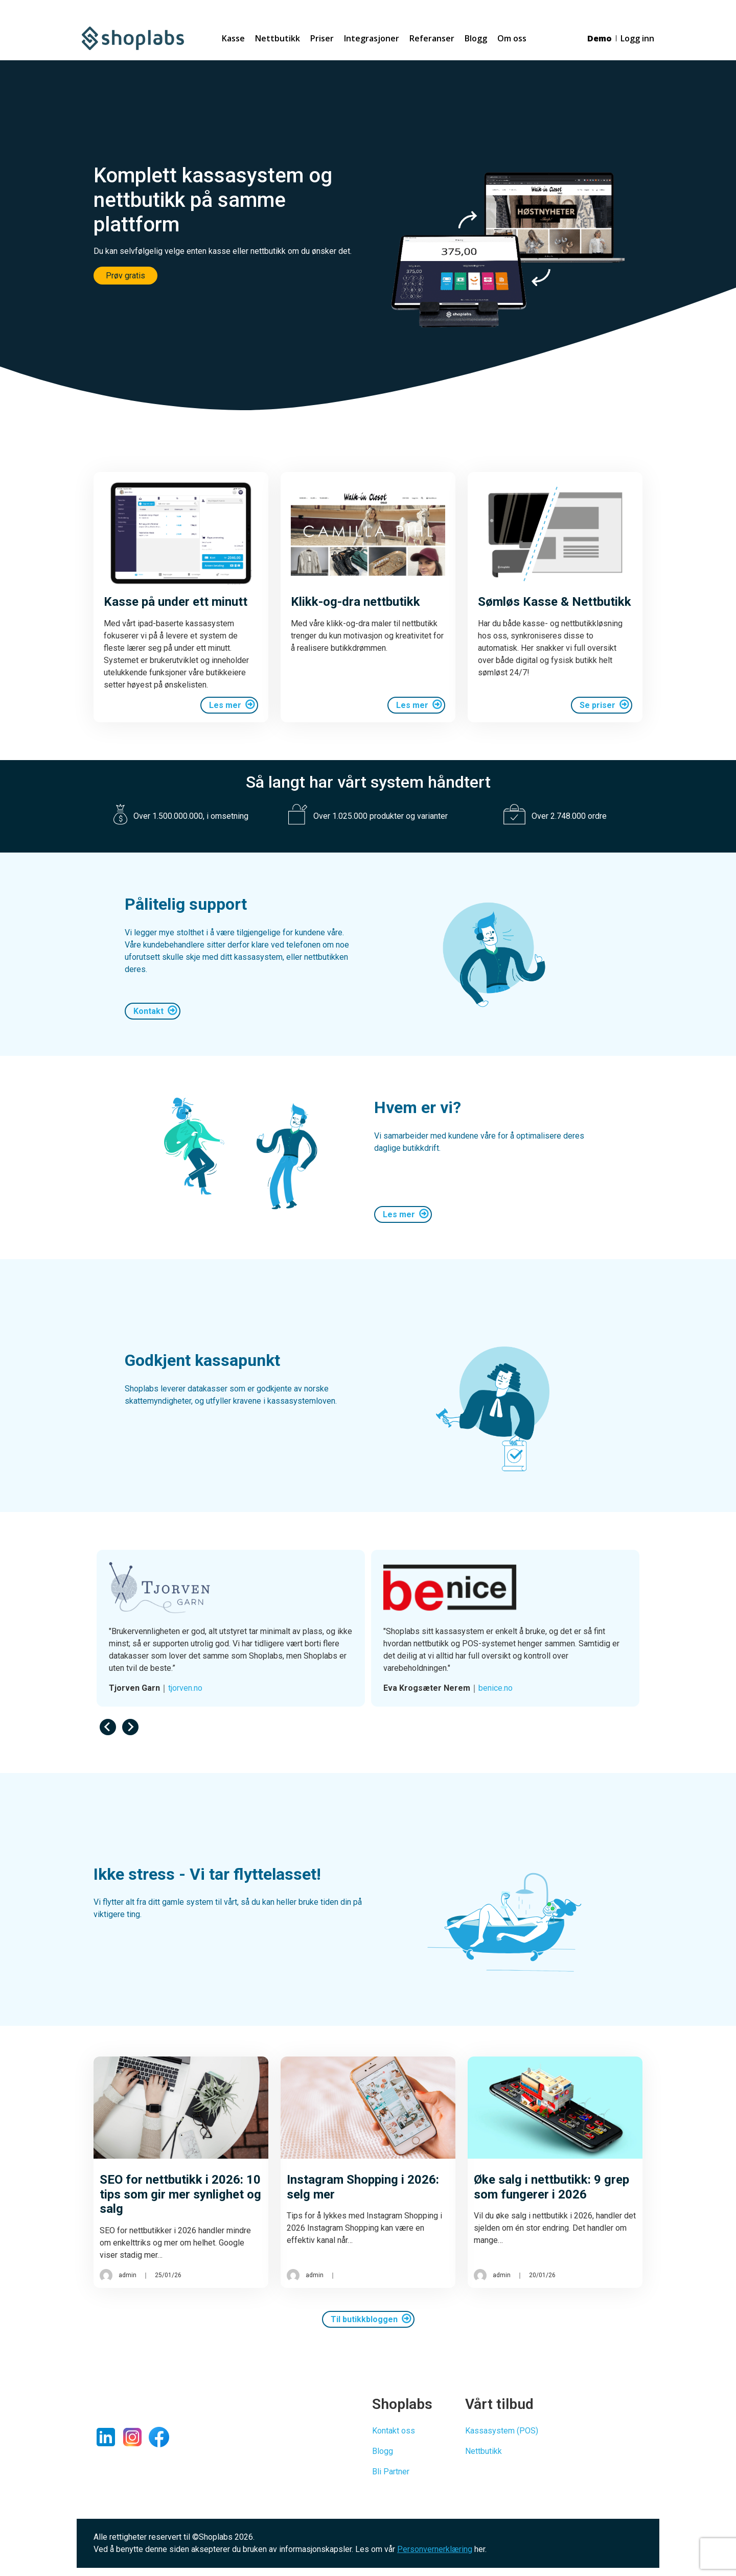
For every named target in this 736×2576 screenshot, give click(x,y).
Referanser (431, 38)
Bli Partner (390, 2471)
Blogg (476, 38)
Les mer (225, 705)
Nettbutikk (277, 38)
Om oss (511, 38)
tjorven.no (460, 1688)
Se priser (597, 705)
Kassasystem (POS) (501, 2431)
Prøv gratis (125, 275)
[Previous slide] (108, 1727)
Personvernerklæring (434, 2549)
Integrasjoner (371, 38)
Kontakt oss (393, 2431)
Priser (322, 38)
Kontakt (148, 1011)
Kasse (233, 38)
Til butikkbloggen (364, 2319)
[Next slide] (130, 1727)
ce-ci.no (148, 1688)
